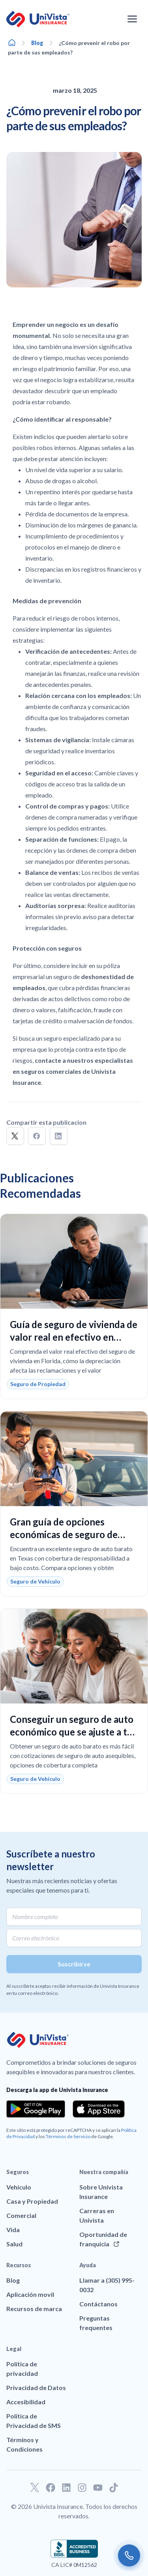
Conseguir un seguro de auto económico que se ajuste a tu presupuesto (71, 1731)
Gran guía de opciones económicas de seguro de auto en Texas (64, 1534)
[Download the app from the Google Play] (35, 2109)
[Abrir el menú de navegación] (132, 18)
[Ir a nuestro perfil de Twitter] (34, 2487)
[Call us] (129, 2555)
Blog (37, 42)
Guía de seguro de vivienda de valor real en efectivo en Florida (73, 1337)
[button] (15, 1136)
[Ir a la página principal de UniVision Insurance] (37, 19)
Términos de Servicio (68, 2136)
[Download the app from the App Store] (99, 2109)
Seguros (17, 2172)
